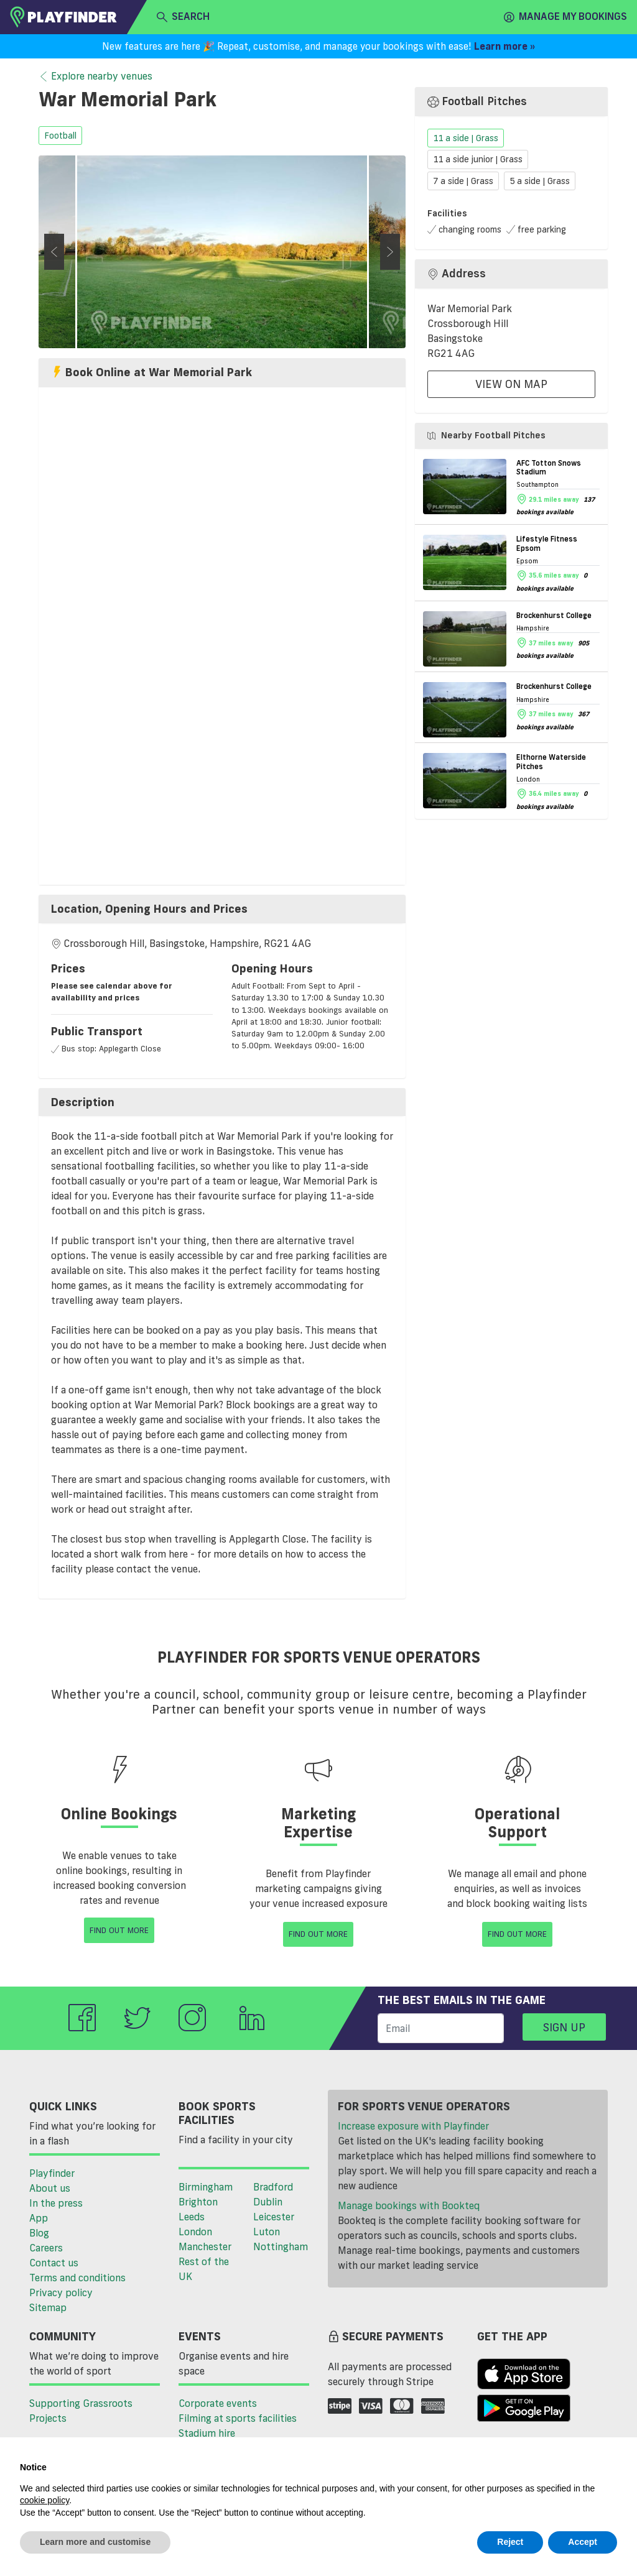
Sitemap (48, 2307)
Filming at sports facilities (238, 2418)
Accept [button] (582, 2542)
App (38, 2218)
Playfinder (52, 2173)
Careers (46, 2247)
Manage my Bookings (565, 17)
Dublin (267, 2201)
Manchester (205, 2246)
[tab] (222, 909)
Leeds (192, 2216)
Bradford (273, 2187)
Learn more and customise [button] (95, 2542)
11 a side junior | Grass (478, 159)
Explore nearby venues (95, 76)
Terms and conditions (77, 2277)
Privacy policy (61, 2292)
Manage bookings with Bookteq (409, 2205)
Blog (39, 2233)
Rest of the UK (204, 2269)
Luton (266, 2231)
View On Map (511, 383)
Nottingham (280, 2246)
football (60, 135)
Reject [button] (510, 2542)
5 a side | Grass (539, 181)
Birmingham (206, 2187)
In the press (56, 2203)
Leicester (273, 2216)
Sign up (564, 2027)
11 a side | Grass (465, 138)
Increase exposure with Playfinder (413, 2126)
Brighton (198, 2201)
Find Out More (119, 1930)
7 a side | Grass (463, 181)
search (183, 17)
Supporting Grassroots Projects (81, 2410)
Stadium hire (207, 2433)
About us (49, 2188)
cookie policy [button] (44, 2500)
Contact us (53, 2262)
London (195, 2231)
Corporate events (218, 2403)
